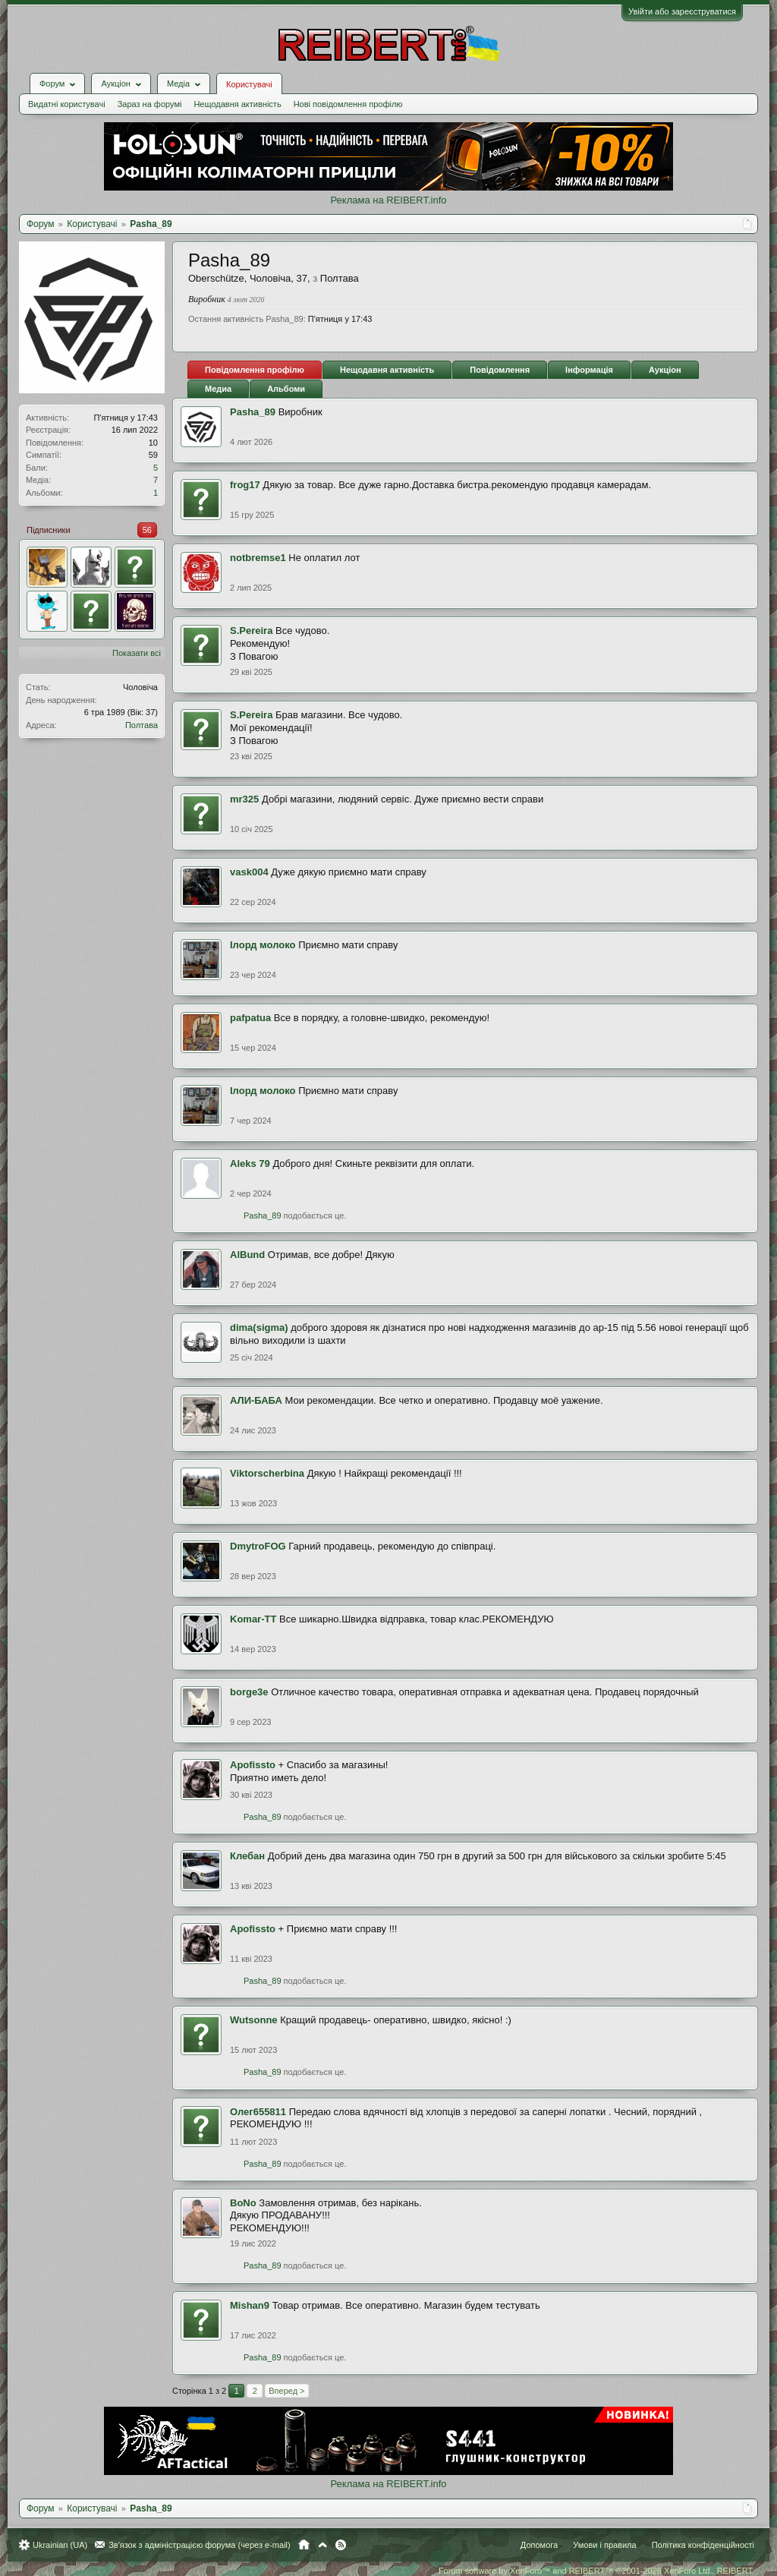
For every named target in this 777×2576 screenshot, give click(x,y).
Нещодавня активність (237, 104)
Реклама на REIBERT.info (388, 200)
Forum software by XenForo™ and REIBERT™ (596, 2570)
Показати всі (136, 652)
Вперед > (286, 2390)
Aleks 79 (250, 1163)
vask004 (249, 872)
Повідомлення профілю (254, 369)
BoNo (243, 2203)
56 (147, 529)
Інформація (589, 369)
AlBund (247, 1254)
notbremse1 (258, 557)
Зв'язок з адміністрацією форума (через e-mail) (200, 2544)
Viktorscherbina (267, 1473)
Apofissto (252, 1764)
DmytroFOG (258, 1546)
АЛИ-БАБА (256, 1400)
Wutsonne (254, 2020)
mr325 (244, 799)
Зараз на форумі (150, 104)
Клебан (247, 1856)
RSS (340, 2545)
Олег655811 (258, 2111)
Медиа (218, 388)
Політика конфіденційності (703, 2544)
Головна (304, 2545)
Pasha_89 (252, 412)
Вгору (322, 2545)
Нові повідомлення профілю (348, 104)
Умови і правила (604, 2544)
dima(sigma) (259, 1327)
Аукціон (665, 369)
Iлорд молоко (263, 945)
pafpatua (250, 1017)
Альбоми (286, 388)
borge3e (249, 1692)
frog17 (245, 484)
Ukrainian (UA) (60, 2544)
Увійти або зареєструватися (682, 11)
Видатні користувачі (66, 104)
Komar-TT (253, 1619)
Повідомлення (500, 369)
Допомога (539, 2544)
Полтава (141, 725)
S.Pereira (251, 630)
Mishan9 (249, 2305)
